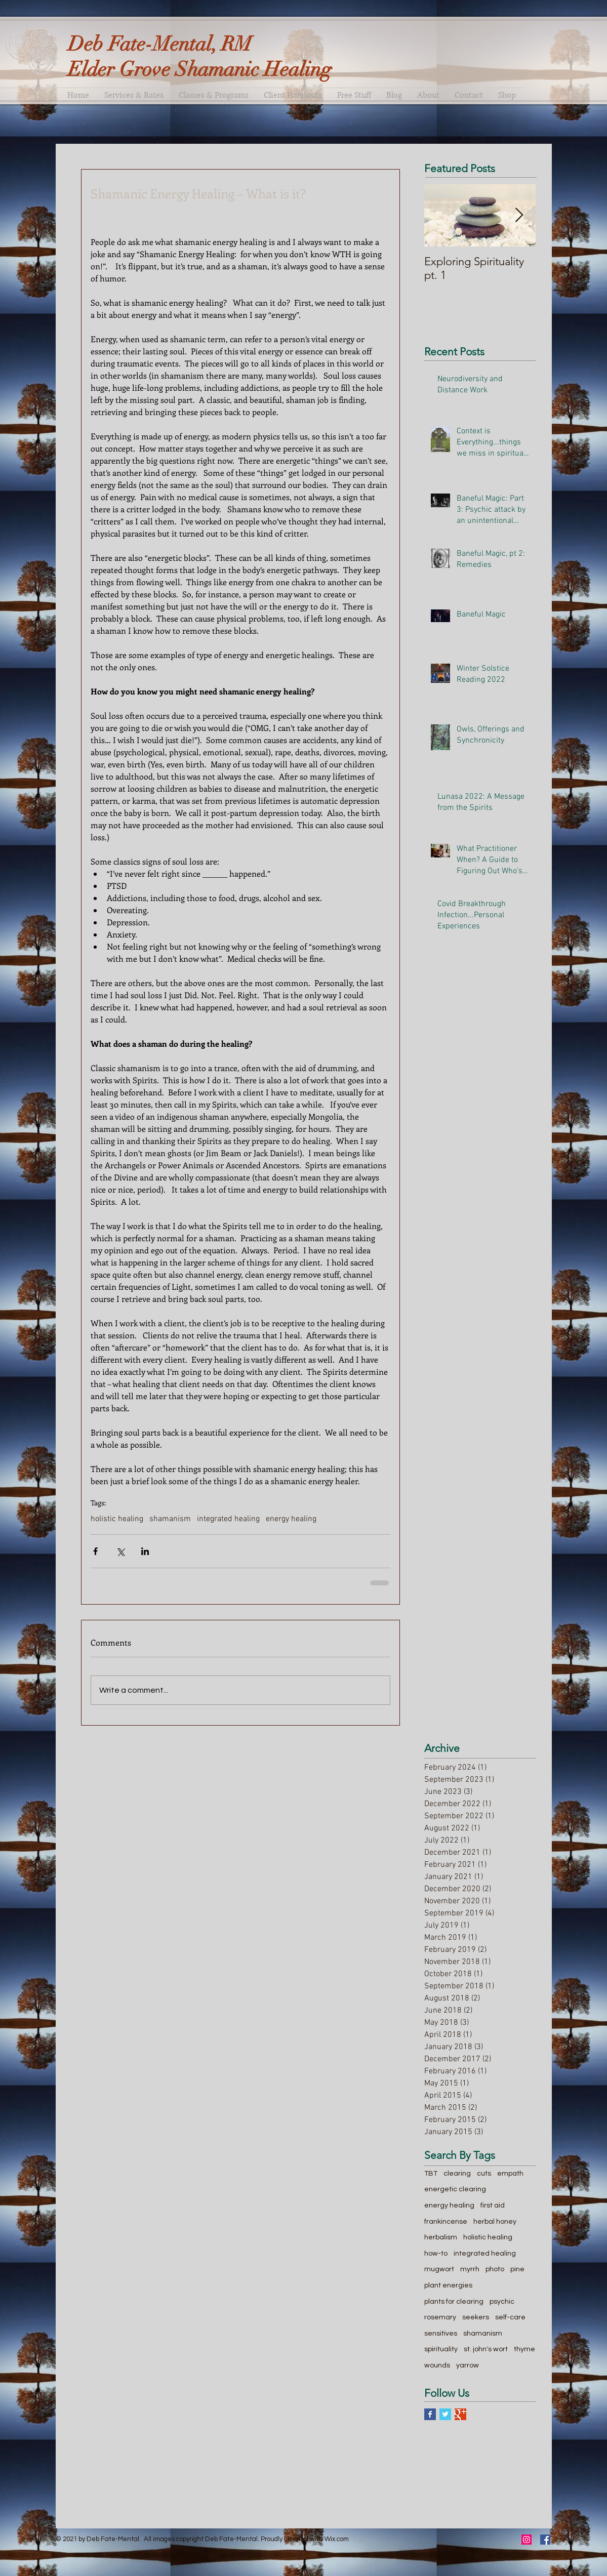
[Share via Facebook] (95, 1551)
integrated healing (228, 1519)
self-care (510, 2317)
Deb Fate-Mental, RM (160, 44)
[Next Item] (519, 216)
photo (494, 2269)
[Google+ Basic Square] (460, 2414)
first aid (492, 2205)
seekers (475, 2317)
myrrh (469, 2269)
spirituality (441, 2349)
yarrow (467, 2365)
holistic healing (117, 1519)
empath (510, 2173)
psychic (502, 2301)
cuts (484, 2173)
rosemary (440, 2317)
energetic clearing (455, 2189)
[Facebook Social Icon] (545, 2539)
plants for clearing (453, 2301)
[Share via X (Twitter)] (120, 1551)
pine (517, 2269)
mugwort (439, 2269)
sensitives (440, 2333)
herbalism (440, 2237)
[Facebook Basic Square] (430, 2414)
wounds (437, 2365)
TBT (430, 2173)
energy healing (291, 1519)
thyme (524, 2349)
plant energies (448, 2285)
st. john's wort (486, 2349)
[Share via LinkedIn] (145, 1551)
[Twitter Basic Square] (445, 2414)
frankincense (445, 2221)
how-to (436, 2253)
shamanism (170, 1519)
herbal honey (494, 2221)
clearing (457, 2173)
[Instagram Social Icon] (526, 2539)
